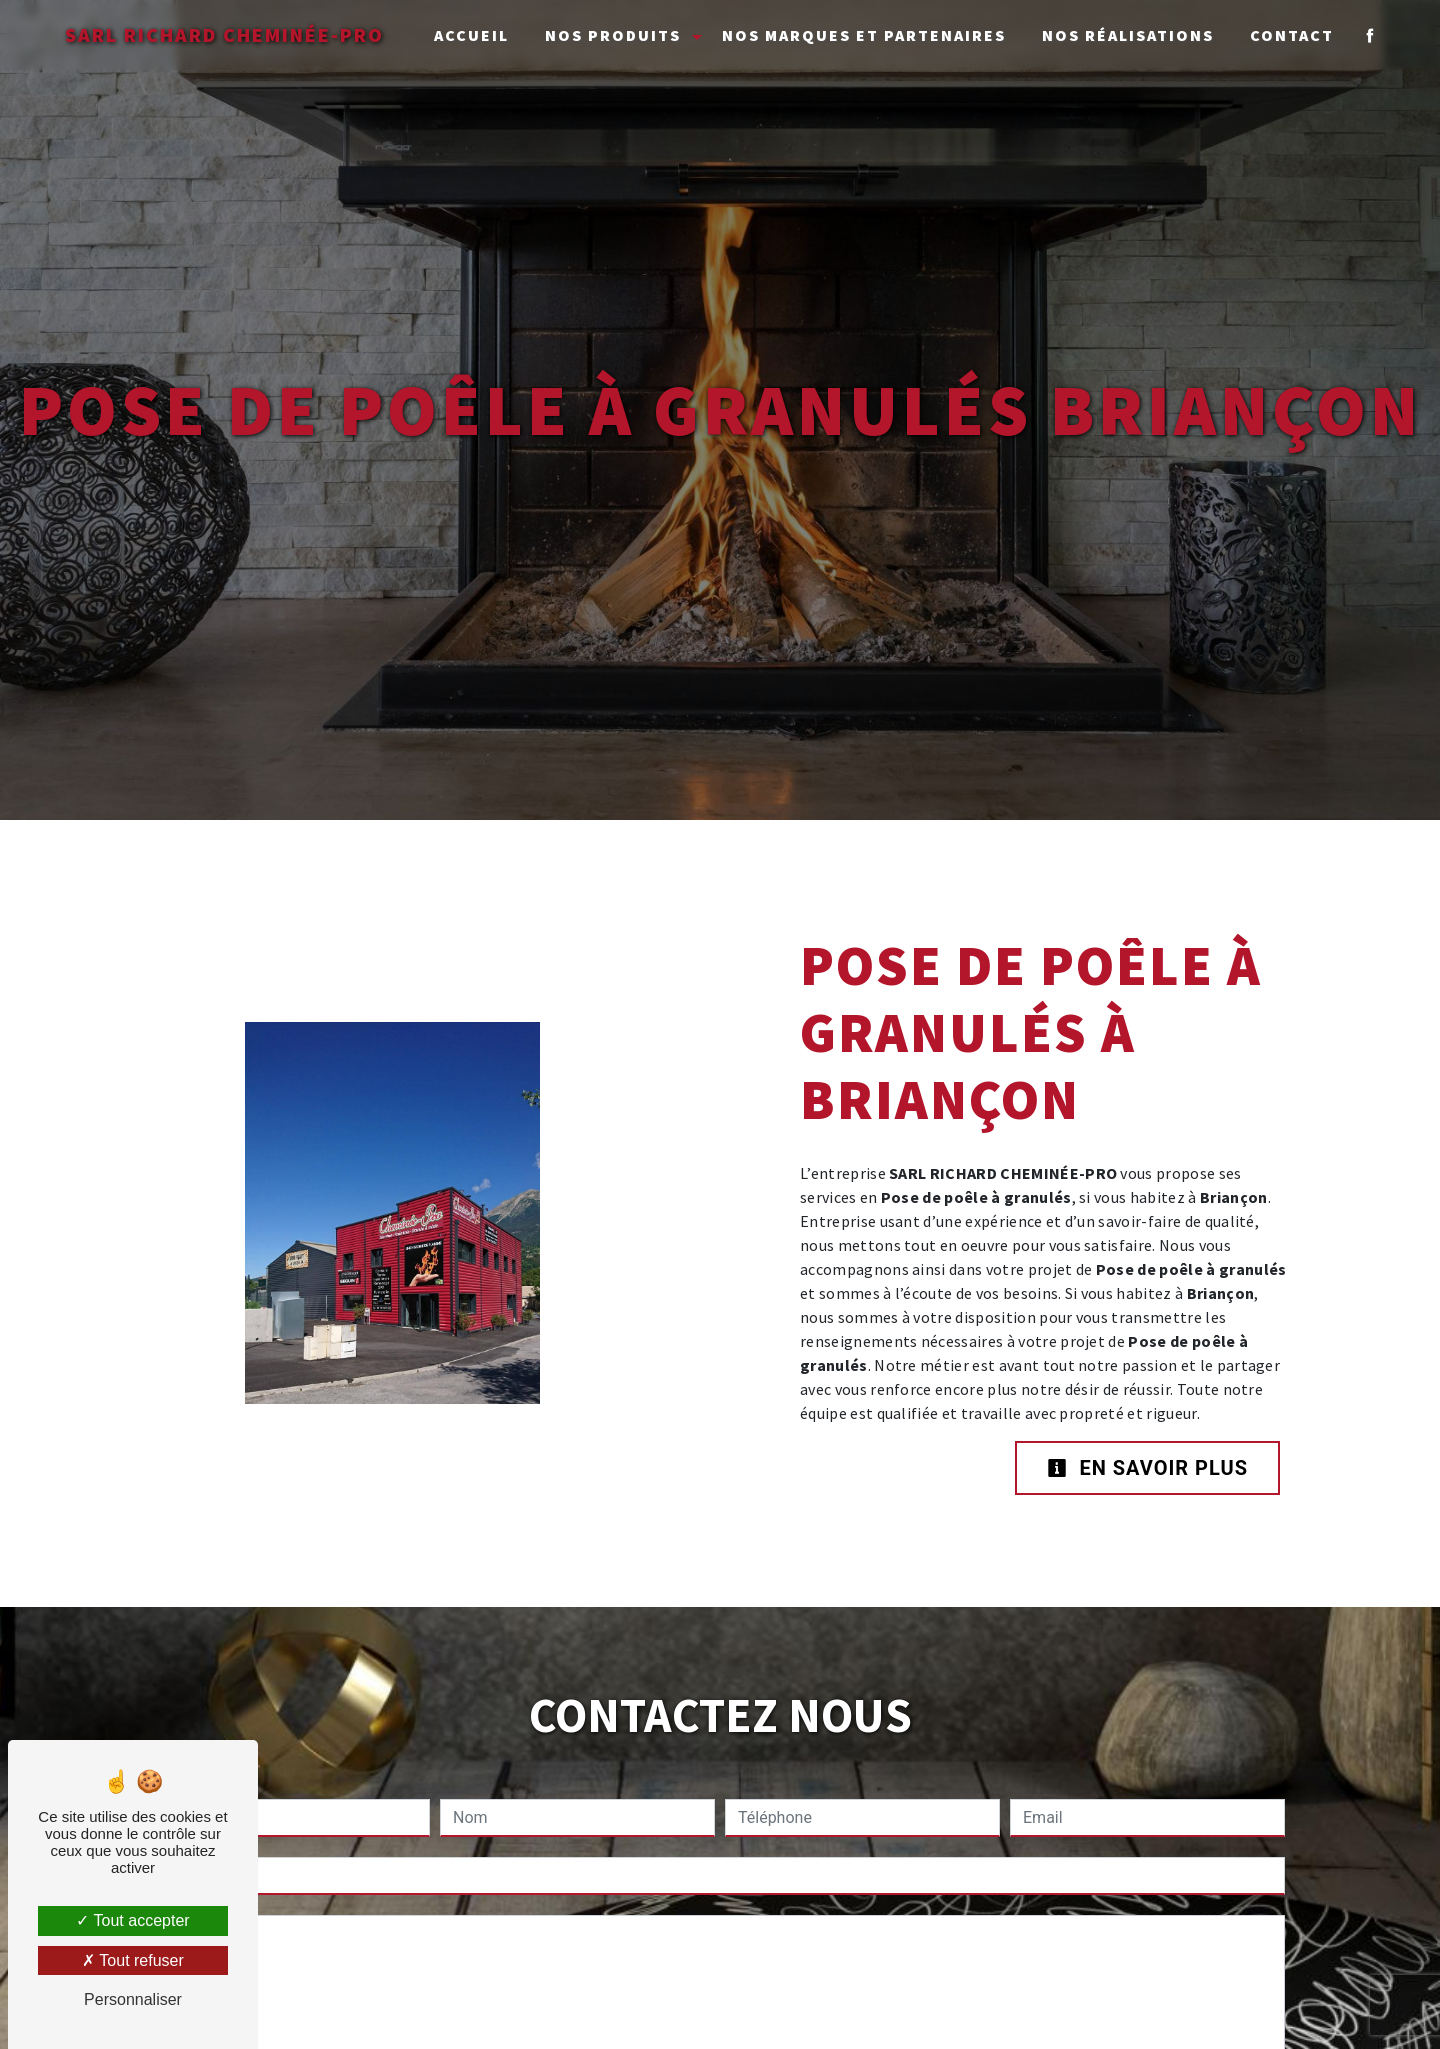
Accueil (471, 35)
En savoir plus (1147, 1468)
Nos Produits (613, 35)
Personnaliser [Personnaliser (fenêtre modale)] (133, 1999)
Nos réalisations (1128, 35)
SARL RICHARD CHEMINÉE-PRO (224, 34)
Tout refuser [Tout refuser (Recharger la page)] (133, 1960)
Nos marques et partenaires (864, 35)
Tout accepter (132, 1920)
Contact (1292, 35)
